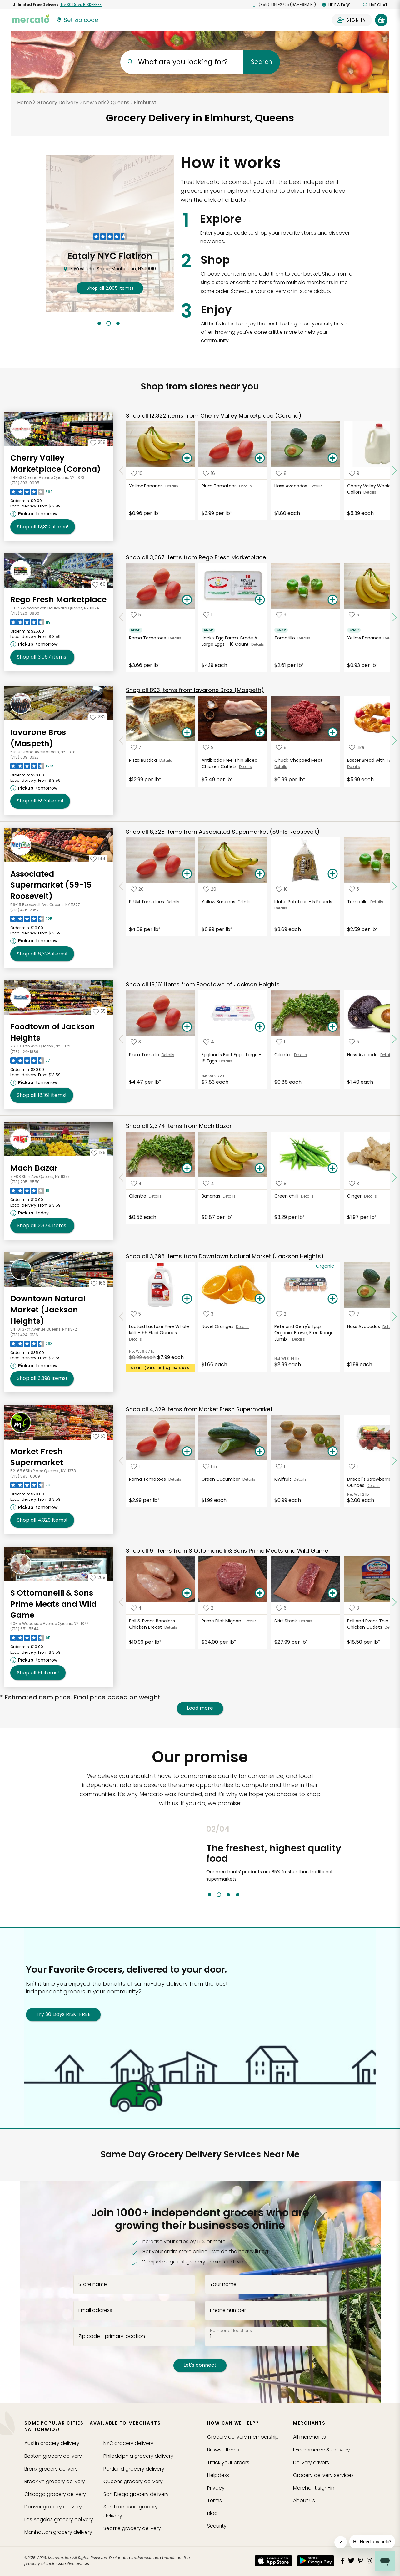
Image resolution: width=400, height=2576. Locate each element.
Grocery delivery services (323, 2475)
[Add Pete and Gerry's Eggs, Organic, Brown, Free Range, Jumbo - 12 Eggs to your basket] (333, 1299)
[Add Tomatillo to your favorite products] (281, 615)
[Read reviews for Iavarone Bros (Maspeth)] (32, 767)
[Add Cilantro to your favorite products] (280, 1042)
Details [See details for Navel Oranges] (242, 1326)
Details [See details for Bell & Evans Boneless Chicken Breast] (170, 1627)
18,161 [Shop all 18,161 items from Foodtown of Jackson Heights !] (42, 1095)
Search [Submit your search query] (261, 62)
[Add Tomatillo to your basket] (333, 600)
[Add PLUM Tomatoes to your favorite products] (137, 889)
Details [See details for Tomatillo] (304, 638)
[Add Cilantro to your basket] (333, 1027)
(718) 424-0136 (24, 1334)
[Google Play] (315, 2560)
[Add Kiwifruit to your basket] (333, 1451)
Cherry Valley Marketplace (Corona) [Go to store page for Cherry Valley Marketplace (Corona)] (55, 463)
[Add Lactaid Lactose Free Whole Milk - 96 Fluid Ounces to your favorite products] (136, 1314)
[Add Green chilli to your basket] (333, 1168)
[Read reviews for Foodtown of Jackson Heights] (30, 1062)
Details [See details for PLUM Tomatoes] (173, 901)
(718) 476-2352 (24, 910)
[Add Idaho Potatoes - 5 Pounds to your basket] (333, 874)
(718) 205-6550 (25, 1181)
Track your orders (228, 2462)
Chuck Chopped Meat (299, 760)
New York (94, 102)
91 (227, 1551)
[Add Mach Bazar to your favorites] (98, 1152)
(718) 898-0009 (25, 1476)
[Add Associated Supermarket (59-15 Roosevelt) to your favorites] (98, 858)
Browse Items (223, 2449)
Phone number (228, 2310)
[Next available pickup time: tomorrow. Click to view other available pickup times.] (34, 513)
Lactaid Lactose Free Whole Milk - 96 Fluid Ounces (159, 1329)
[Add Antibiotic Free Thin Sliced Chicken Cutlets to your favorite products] (208, 747)
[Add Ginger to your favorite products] (354, 1183)
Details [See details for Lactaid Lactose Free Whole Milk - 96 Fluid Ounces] (135, 1339)
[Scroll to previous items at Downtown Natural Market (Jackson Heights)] (121, 1316)
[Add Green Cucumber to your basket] (260, 1451)
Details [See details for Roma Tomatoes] (174, 638)
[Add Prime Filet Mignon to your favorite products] (208, 1608)
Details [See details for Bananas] (229, 1196)
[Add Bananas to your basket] (260, 1168)
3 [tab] (118, 323)
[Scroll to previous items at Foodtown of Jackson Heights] (121, 1039)
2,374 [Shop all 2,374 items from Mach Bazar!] (42, 1225)
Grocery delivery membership (243, 2437)
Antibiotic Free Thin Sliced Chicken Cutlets (230, 763)
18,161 (203, 984)
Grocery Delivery (57, 102)
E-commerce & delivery (321, 2449)
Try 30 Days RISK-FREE (63, 2014)
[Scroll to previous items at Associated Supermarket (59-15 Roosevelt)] (121, 886)
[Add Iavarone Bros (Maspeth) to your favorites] (98, 716)
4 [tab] (237, 1894)
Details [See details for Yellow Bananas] (171, 486)
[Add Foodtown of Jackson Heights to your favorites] (99, 1011)
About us (304, 2500)
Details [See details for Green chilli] (307, 1196)
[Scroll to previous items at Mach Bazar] (121, 1177)
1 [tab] (99, 323)
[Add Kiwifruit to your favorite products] (280, 1466)
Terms (214, 2500)
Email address (95, 2310)
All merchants (309, 2437)
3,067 (196, 557)
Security (217, 2525)
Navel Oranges (219, 1326)
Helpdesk (218, 2475)
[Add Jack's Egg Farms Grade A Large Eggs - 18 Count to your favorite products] (207, 615)
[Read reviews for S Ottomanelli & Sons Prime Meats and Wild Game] (30, 1639)
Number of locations (231, 2331)
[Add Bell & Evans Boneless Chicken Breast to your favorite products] (136, 1608)
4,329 (199, 1409)
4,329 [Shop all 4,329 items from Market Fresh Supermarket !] (42, 1520)
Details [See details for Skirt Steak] (305, 1621)
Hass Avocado (363, 1054)
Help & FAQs (336, 5)
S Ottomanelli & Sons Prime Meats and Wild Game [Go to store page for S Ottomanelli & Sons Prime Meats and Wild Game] (53, 1604)
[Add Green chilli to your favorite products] (281, 1183)
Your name (223, 2284)
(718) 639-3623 (24, 757)
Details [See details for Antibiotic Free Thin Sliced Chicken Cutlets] (245, 766)
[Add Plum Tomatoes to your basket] (260, 458)
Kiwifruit (284, 1479)
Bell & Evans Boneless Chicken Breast (152, 1624)
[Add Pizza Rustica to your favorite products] (136, 747)
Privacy (216, 2488)
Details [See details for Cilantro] (300, 1054)
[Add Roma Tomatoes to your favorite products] (136, 615)
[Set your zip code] (77, 20)
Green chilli (287, 1196)
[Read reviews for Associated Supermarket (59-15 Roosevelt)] (31, 920)
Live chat (375, 5)
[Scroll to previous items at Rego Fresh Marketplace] (121, 617)
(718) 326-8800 (24, 613)
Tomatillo (286, 638)
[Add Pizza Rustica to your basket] (187, 732)
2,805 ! (110, 288)
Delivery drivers (311, 2462)
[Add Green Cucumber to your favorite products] (211, 1466)
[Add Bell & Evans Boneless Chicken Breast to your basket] (187, 1593)
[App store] (273, 2560)
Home (24, 102)
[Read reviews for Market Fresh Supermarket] (30, 1486)
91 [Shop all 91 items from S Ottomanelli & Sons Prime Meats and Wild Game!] (38, 1673)
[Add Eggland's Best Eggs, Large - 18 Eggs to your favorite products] (208, 1042)
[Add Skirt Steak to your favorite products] (281, 1608)
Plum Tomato (145, 1054)
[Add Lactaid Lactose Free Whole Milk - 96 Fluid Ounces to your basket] (187, 1299)
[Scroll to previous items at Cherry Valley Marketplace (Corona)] (121, 470)
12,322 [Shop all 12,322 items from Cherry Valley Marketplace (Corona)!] (42, 527)
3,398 (225, 1256)
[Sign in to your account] (352, 20)
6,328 (223, 832)
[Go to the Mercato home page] (30, 18)
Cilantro (284, 1054)
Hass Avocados (292, 486)
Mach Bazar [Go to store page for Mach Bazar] (34, 1168)
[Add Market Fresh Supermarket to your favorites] (99, 1436)
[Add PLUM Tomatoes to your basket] (187, 874)
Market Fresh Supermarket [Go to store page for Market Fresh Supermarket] (36, 1457)
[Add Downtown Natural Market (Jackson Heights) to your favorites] (98, 1283)
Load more (200, 1708)
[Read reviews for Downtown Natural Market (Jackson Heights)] (31, 1345)
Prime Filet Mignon (223, 1621)
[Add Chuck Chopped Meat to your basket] (333, 732)
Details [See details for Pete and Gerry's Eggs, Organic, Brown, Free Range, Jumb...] (298, 1339)
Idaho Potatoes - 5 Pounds (303, 902)
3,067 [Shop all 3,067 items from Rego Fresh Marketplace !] (42, 657)
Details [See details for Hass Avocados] (316, 486)
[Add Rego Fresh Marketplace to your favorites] (99, 584)
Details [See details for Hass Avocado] (386, 1054)
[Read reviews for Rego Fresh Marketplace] (30, 624)
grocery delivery (51, 2443)
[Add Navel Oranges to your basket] (260, 1299)
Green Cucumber (222, 1479)
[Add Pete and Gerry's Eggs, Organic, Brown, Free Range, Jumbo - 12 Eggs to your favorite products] (281, 1314)
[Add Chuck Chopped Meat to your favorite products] (281, 747)
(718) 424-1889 (24, 1051)
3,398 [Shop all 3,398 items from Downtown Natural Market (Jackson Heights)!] (42, 1378)
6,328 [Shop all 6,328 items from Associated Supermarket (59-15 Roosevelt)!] (42, 954)
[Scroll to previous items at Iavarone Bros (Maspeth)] (121, 740)
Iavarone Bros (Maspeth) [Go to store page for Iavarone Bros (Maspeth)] (38, 738)
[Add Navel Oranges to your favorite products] (208, 1314)
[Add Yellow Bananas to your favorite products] (136, 473)
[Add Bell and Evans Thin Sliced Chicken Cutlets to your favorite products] (354, 1608)
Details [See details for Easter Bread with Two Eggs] (353, 766)
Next (363, 1861)
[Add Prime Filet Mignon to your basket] (260, 1593)
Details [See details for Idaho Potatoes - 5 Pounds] (280, 908)
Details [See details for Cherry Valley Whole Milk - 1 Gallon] (369, 492)
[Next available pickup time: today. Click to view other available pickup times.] (30, 1212)
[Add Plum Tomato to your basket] (187, 1027)
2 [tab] (108, 323)
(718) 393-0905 (24, 483)
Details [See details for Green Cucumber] (248, 1479)
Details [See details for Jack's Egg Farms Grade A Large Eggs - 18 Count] (257, 644)
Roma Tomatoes (148, 638)
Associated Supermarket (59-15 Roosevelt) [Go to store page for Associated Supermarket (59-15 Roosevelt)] (51, 885)
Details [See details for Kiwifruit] (300, 1479)
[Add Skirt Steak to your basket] (333, 1593)
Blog (212, 2513)
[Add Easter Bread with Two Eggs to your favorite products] (356, 747)
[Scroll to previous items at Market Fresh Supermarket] (121, 1460)
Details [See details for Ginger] (370, 1196)
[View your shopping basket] (381, 20)
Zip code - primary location (111, 2336)
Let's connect (200, 2365)
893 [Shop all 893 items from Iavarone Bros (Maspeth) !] (40, 801)
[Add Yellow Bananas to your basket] (187, 458)
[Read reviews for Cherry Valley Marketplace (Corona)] (31, 493)
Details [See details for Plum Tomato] (168, 1054)
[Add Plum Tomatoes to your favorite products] (209, 473)
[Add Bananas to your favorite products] (208, 1183)
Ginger (355, 1196)
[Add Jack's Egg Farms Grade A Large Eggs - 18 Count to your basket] (260, 600)
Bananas (212, 1196)
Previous (201, 1861)
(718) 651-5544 (24, 1629)
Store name (92, 2284)
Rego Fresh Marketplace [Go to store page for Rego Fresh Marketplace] (58, 599)
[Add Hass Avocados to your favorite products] (281, 473)
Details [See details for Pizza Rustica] (165, 760)
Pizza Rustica (144, 760)
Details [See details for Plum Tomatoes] (245, 486)
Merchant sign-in (313, 2488)
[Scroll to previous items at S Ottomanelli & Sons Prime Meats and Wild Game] (121, 1602)
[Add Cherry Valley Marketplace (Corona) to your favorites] (98, 442)
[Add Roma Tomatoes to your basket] (187, 600)
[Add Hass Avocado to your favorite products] (354, 1042)
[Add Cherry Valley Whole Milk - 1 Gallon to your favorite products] (354, 473)
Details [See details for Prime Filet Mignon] (250, 1621)
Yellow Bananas (147, 486)
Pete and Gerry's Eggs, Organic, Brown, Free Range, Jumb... (304, 1332)
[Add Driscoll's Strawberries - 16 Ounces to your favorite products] (353, 1466)
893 (195, 690)
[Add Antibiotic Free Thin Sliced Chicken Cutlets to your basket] (260, 732)
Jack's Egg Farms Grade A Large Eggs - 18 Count (229, 641)
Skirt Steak (286, 1621)
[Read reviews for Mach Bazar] (30, 1192)
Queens (120, 102)
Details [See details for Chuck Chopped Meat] (280, 766)
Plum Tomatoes (220, 486)
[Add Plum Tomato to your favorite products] (136, 1042)
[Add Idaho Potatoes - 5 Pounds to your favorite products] (282, 889)
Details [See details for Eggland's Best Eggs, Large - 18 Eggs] (225, 1061)
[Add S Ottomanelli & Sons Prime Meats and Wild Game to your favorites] (98, 1577)
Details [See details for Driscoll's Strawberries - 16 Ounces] (373, 1485)
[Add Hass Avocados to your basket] (333, 458)
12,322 (214, 416)
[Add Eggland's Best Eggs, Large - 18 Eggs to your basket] (260, 1027)
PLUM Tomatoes (148, 902)
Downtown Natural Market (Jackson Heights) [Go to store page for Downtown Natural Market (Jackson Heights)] (47, 1309)
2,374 (179, 1126)
